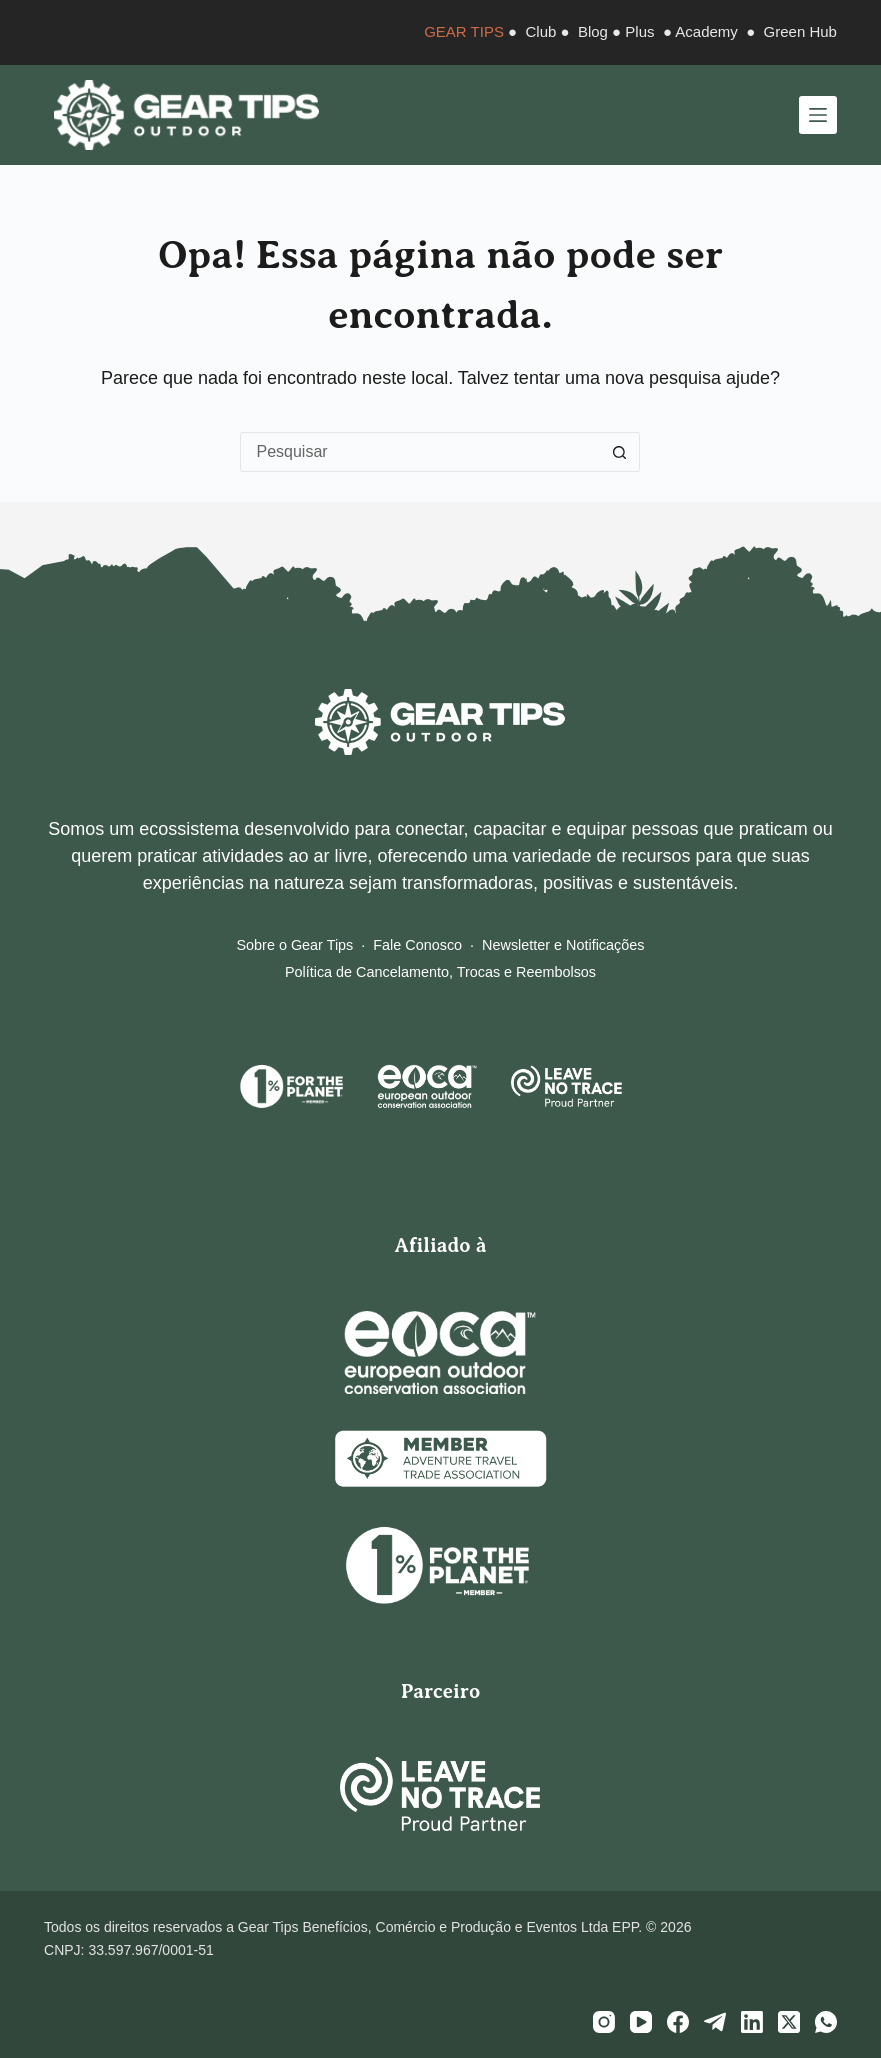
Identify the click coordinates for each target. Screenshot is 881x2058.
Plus (639, 31)
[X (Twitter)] (789, 2022)
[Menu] (818, 115)
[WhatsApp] (826, 2022)
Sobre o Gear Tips (295, 945)
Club (541, 31)
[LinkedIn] (752, 2022)
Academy (706, 31)
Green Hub (800, 31)
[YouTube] (641, 2022)
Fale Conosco (417, 945)
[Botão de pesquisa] (620, 452)
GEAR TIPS (464, 31)
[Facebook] (678, 2022)
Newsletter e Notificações (563, 945)
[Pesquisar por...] (420, 452)
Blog (593, 31)
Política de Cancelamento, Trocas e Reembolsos (440, 972)
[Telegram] (715, 2022)
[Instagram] (604, 2022)
